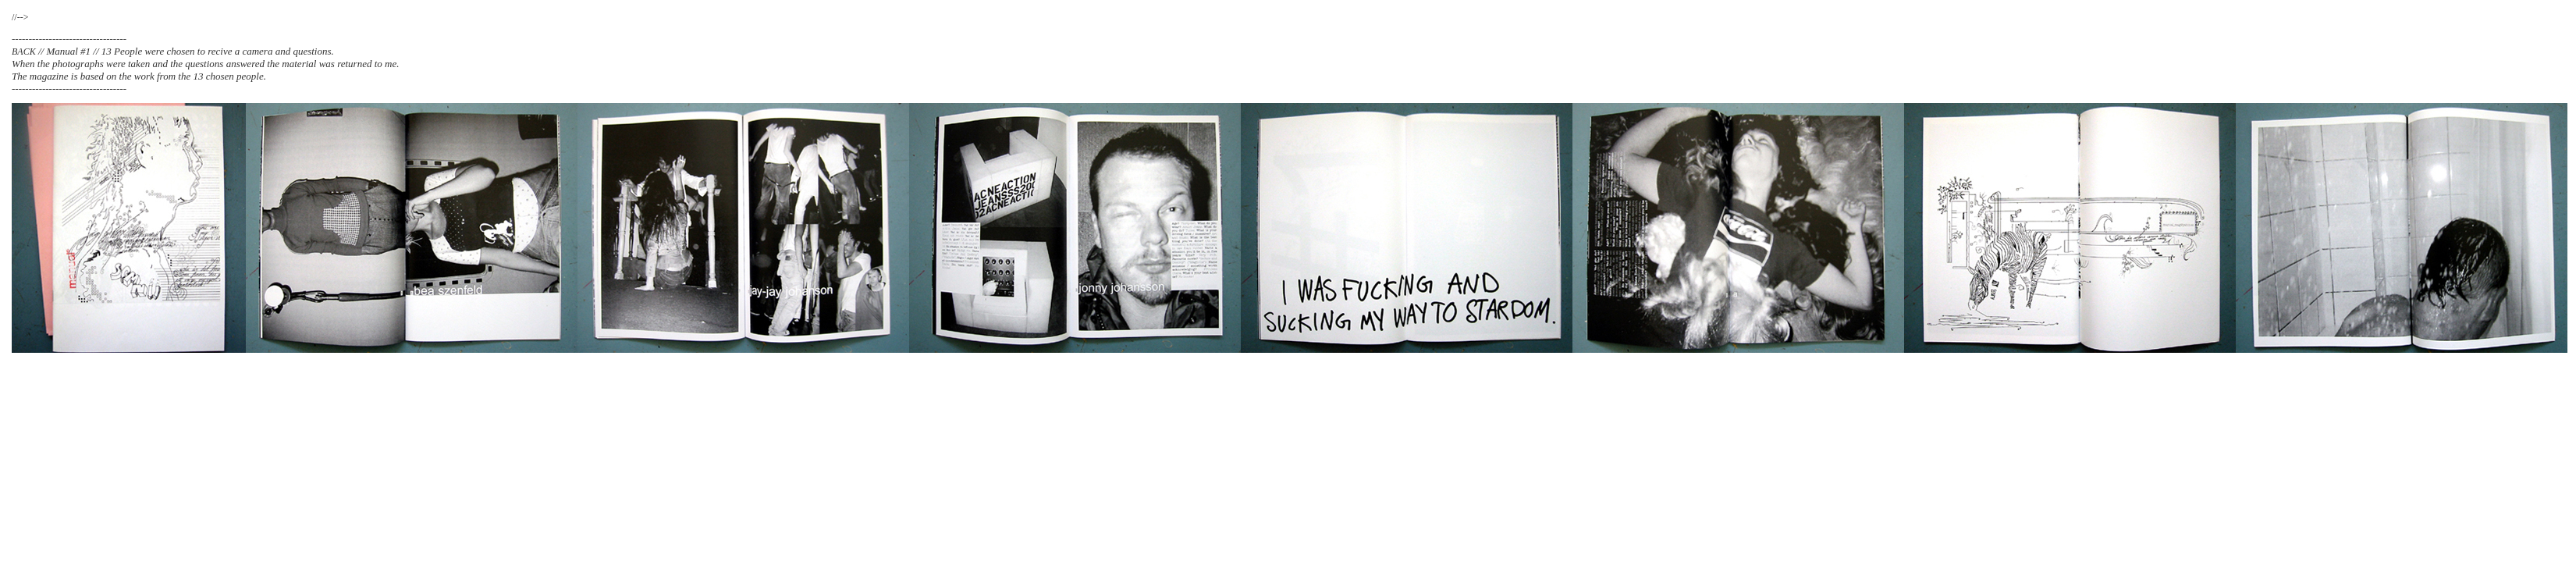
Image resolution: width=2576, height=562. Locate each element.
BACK (24, 51)
